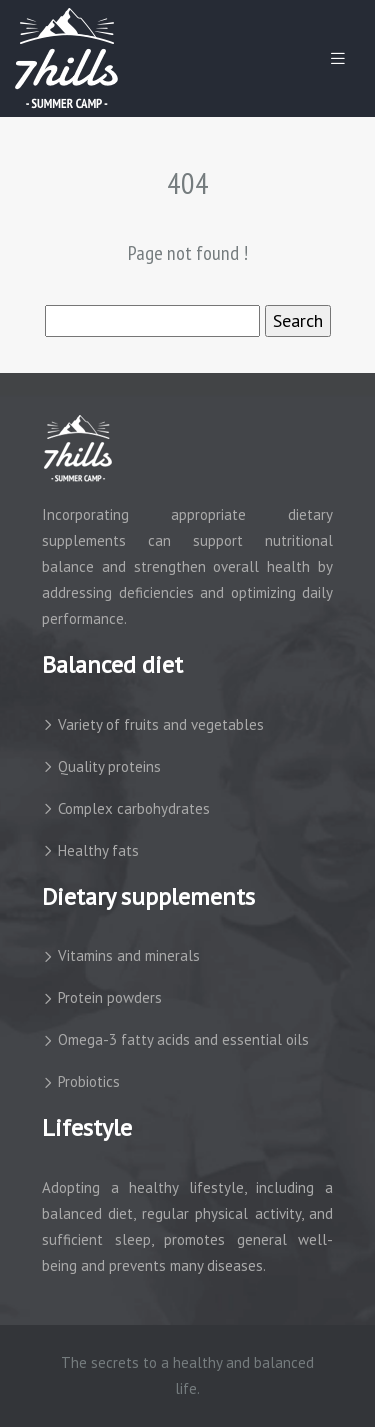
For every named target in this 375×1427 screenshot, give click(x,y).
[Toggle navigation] (338, 58)
